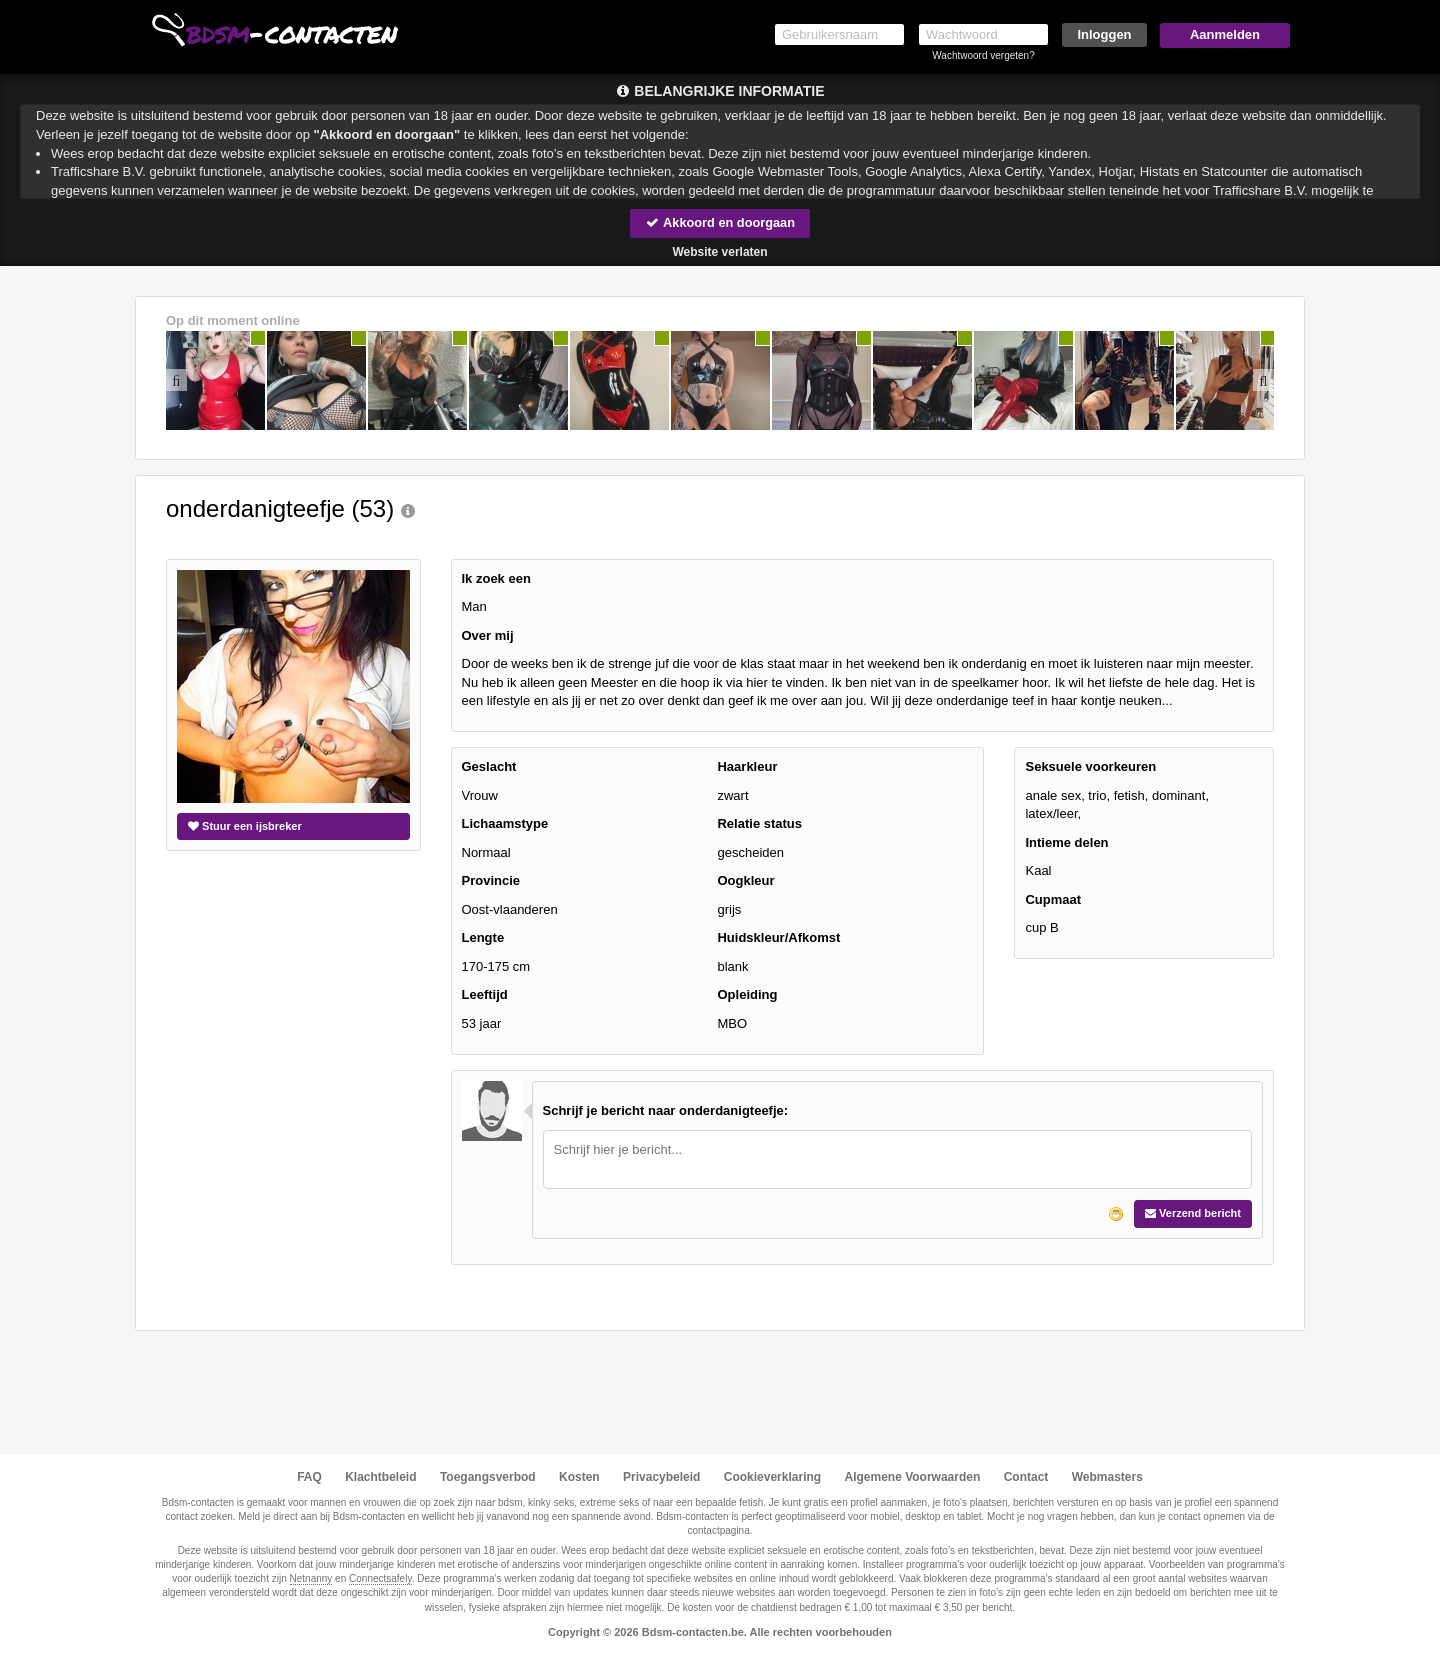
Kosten (579, 1477)
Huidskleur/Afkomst (778, 938)
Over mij (488, 635)
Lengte (483, 938)
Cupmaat (1053, 899)
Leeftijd (485, 995)
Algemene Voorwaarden (912, 1477)
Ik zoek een (496, 578)
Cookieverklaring (772, 1477)
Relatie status (759, 823)
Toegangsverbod (488, 1477)
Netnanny (311, 1578)
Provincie (491, 881)
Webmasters (1107, 1477)
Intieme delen (1066, 842)
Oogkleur (745, 881)
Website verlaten (719, 252)
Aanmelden (1225, 34)
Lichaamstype (505, 823)
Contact (1026, 1477)
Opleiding (747, 995)
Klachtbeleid (380, 1477)
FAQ (309, 1477)
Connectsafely (380, 1578)
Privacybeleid (661, 1477)
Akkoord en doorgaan (720, 222)
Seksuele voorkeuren (1090, 766)
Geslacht (489, 766)
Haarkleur (747, 766)
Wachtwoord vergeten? (983, 55)
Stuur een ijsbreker (245, 826)
